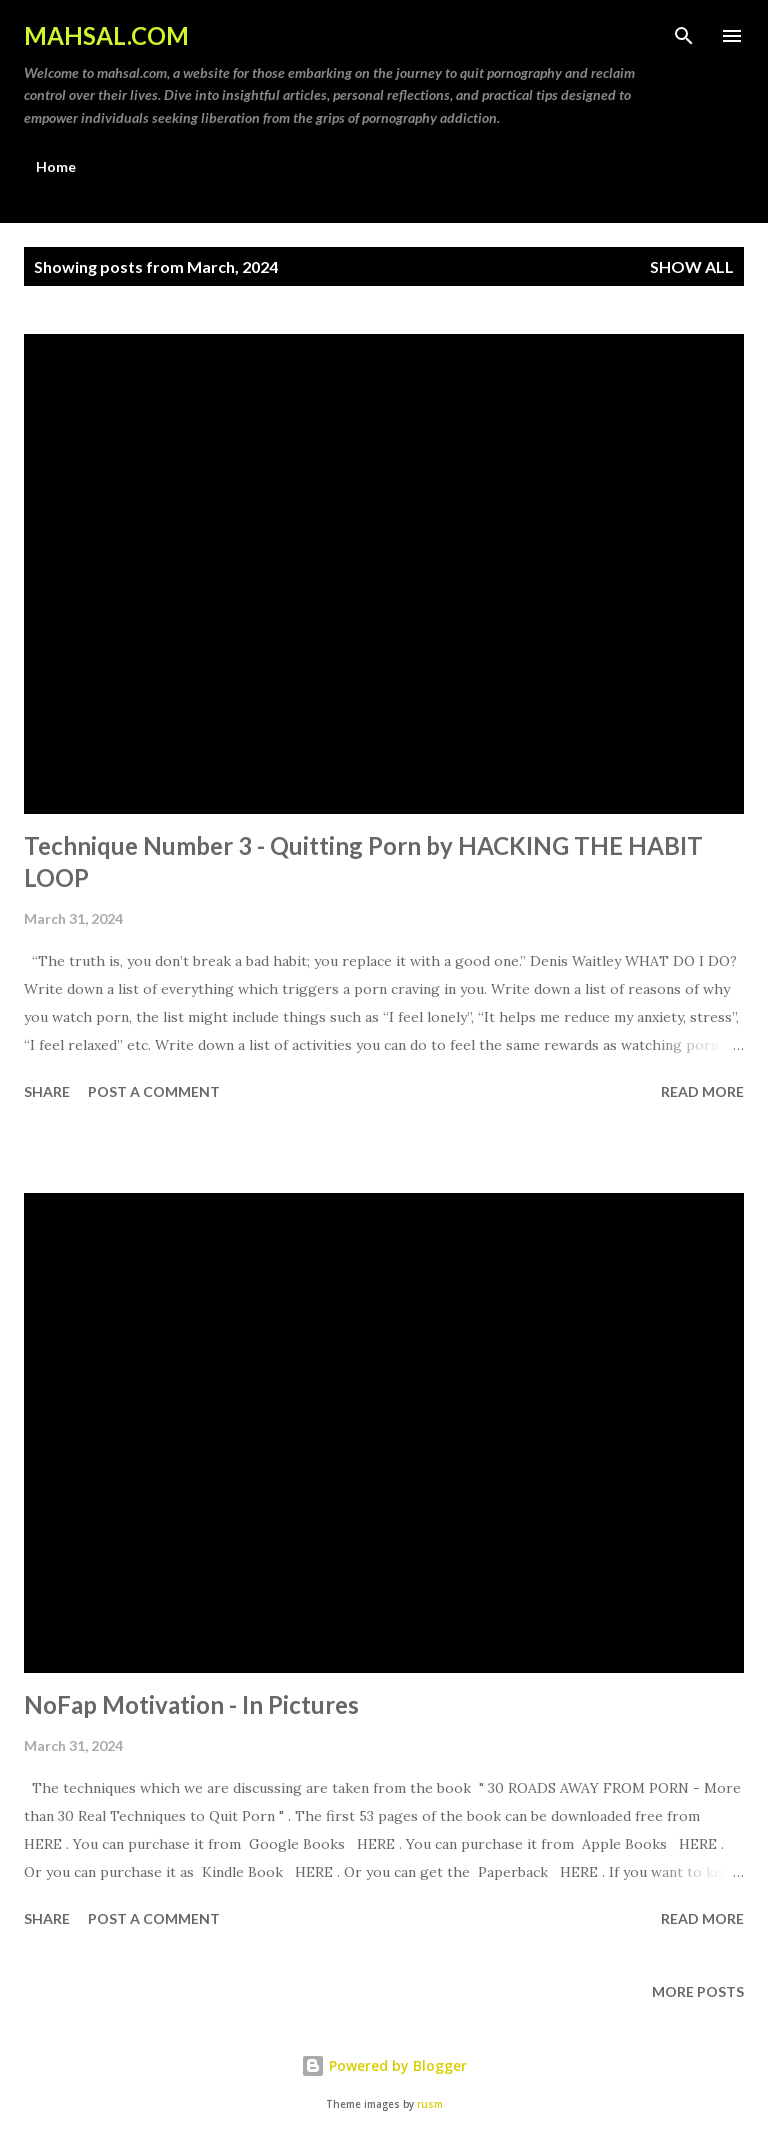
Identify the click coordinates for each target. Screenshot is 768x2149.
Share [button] (47, 1091)
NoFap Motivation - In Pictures (191, 1704)
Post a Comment (154, 1091)
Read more (702, 1091)
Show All (692, 266)
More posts (698, 1991)
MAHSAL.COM (106, 35)
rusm (430, 2104)
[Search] (684, 36)
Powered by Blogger (384, 2065)
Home (56, 166)
